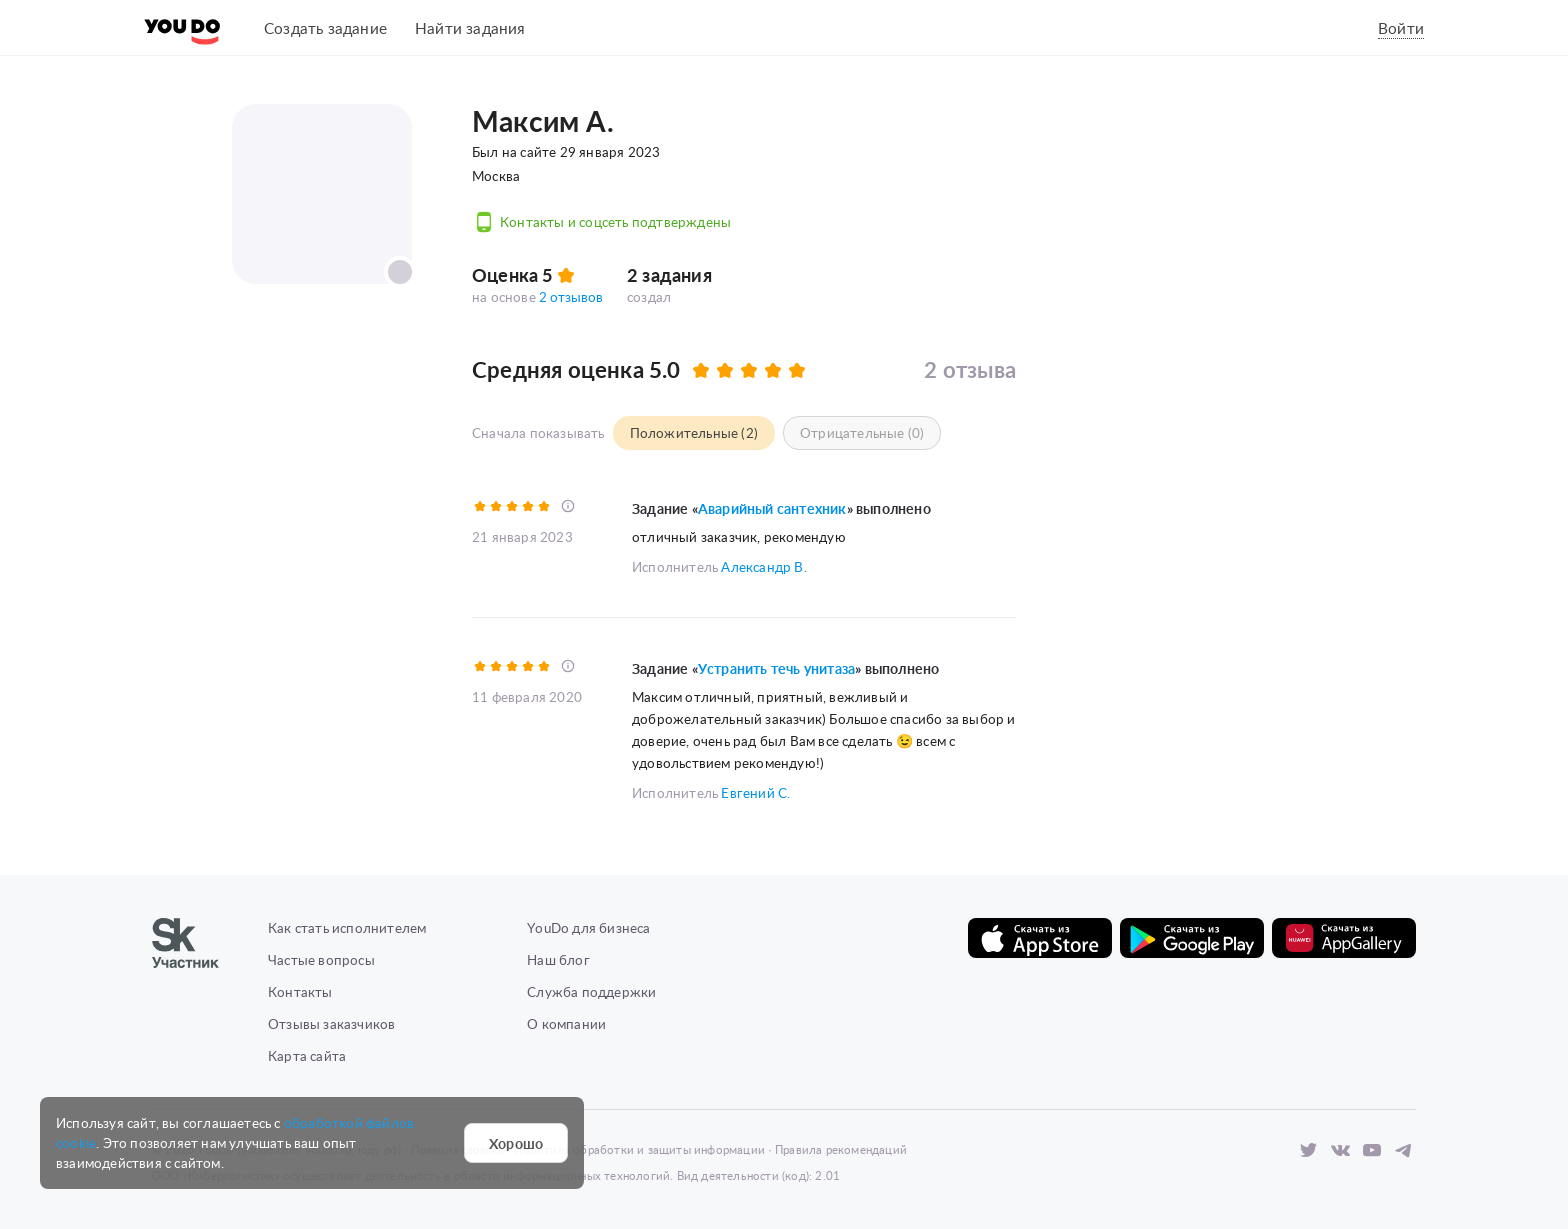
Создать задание (325, 27)
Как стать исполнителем (347, 922)
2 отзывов (571, 296)
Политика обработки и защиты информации (639, 1144)
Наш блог (558, 954)
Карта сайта (307, 1050)
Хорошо (516, 1143)
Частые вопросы (321, 954)
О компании (566, 1018)
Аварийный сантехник (772, 508)
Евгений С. (755, 787)
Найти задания (470, 27)
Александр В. (763, 565)
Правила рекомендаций (841, 1144)
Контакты (300, 986)
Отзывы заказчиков (331, 1018)
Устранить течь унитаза (776, 667)
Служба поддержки (591, 986)
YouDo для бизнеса (588, 922)
